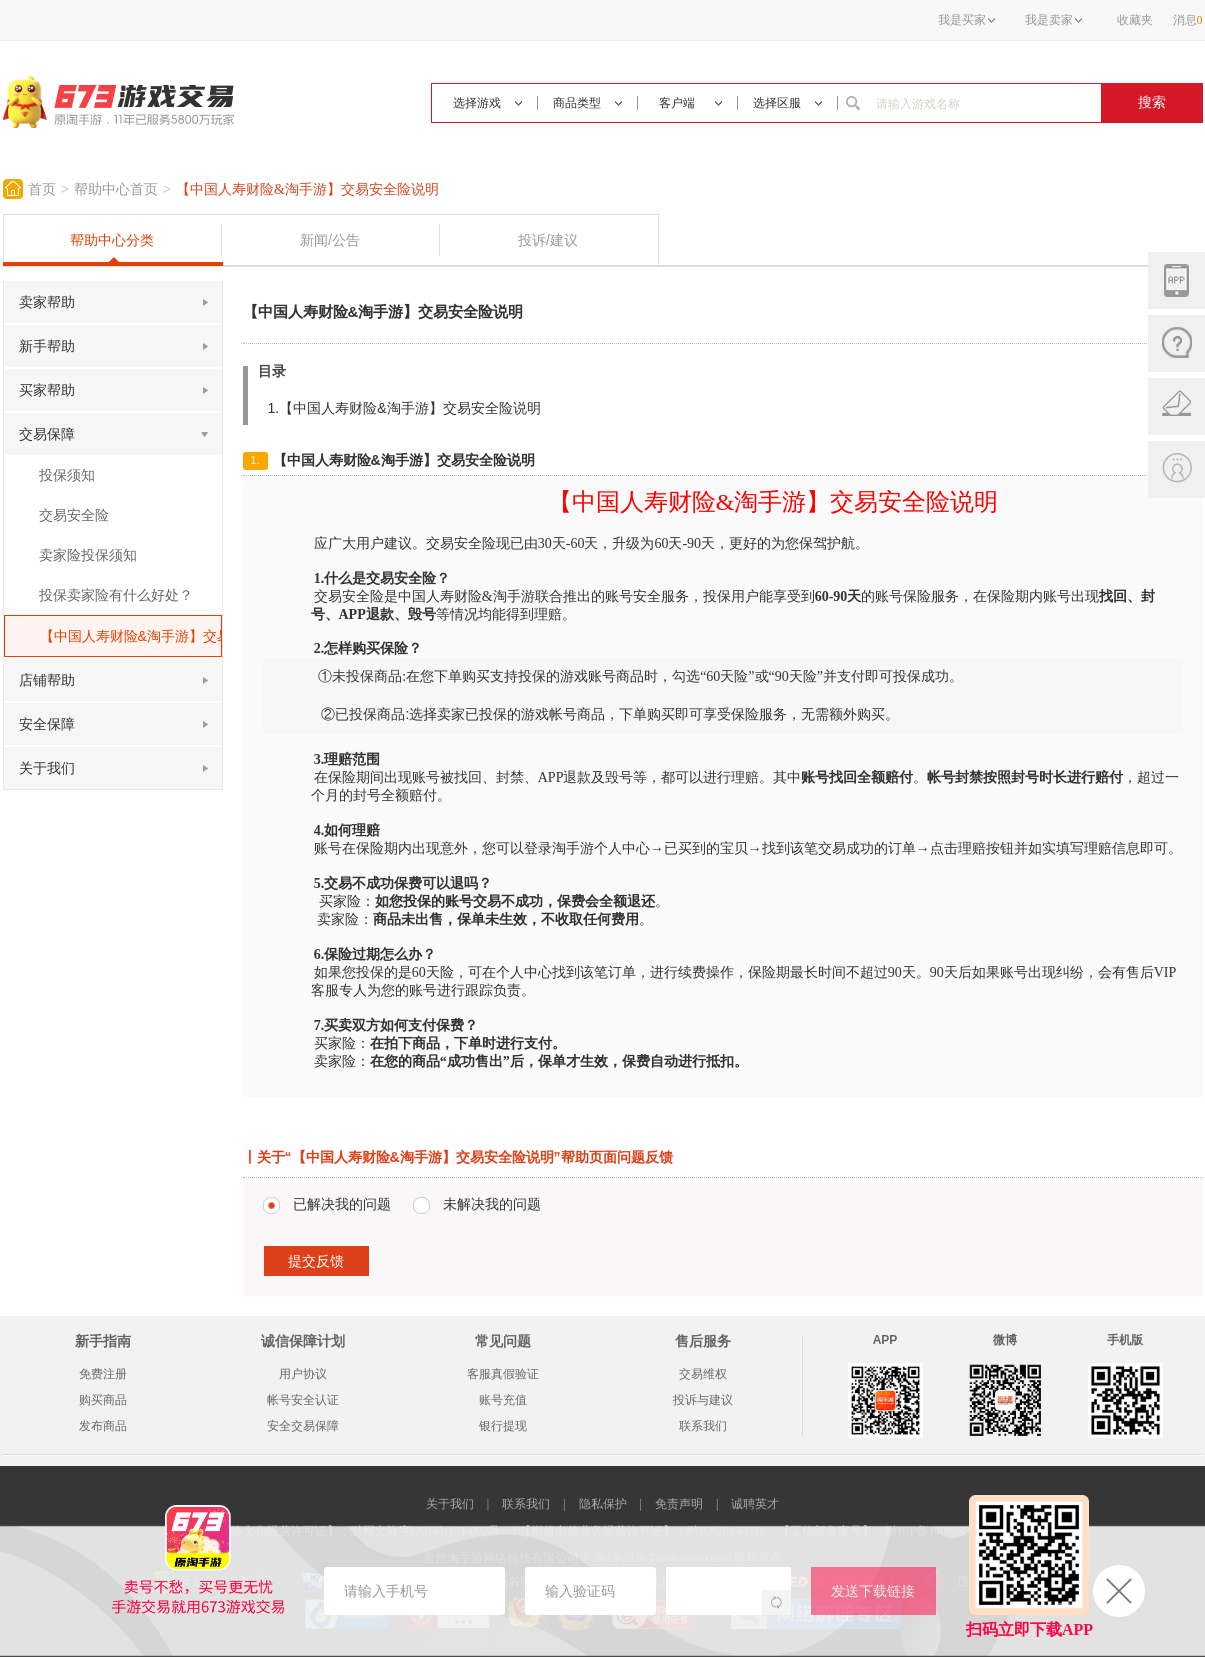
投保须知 (67, 475)
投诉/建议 (548, 240)
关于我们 (450, 1504)
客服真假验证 (503, 1374)
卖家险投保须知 (88, 555)
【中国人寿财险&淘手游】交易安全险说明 (307, 189)
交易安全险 (74, 515)
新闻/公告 (330, 240)
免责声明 (679, 1504)
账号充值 (503, 1400)
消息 (1188, 20)
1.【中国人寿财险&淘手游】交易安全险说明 (404, 408)
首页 (42, 189)
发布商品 (103, 1426)
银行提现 (503, 1426)
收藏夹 (1135, 20)
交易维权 (703, 1374)
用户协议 (303, 1374)
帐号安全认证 (303, 1400)
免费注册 (103, 1374)
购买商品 (103, 1400)
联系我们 (703, 1426)
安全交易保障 (303, 1426)
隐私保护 (603, 1504)
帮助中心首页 (116, 189)
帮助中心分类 (112, 240)
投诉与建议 (703, 1400)
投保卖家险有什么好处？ (116, 595)
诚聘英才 (755, 1504)
